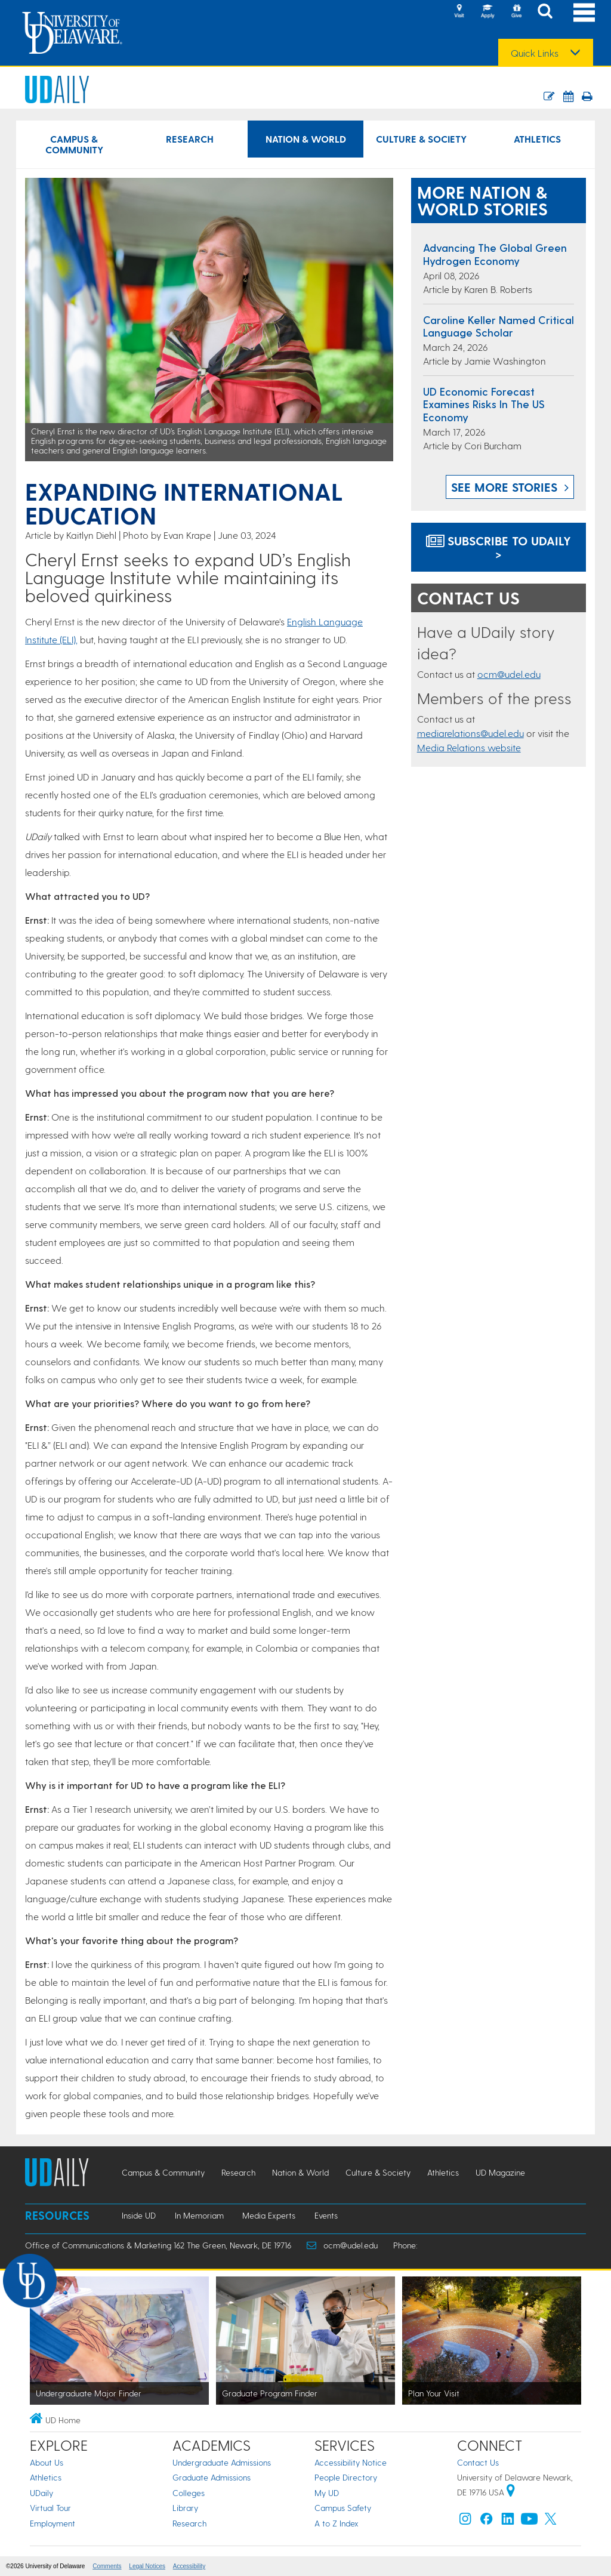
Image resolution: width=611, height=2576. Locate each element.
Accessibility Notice (350, 2462)
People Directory (345, 2477)
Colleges (188, 2493)
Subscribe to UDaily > (498, 547)
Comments (106, 2566)
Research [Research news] (190, 138)
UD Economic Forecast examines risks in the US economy (484, 404)
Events (326, 2215)
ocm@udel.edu (509, 674)
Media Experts (268, 2215)
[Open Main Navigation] (584, 12)
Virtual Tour (50, 2508)
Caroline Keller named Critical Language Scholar (498, 326)
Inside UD (139, 2215)
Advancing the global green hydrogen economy (495, 254)
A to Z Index (336, 2523)
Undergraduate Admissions (221, 2462)
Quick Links (534, 53)
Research (189, 2523)
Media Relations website (469, 747)
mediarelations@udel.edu (470, 733)
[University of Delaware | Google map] (511, 2492)
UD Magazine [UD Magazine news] (500, 2172)
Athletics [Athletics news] (537, 138)
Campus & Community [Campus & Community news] (74, 144)
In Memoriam (199, 2215)
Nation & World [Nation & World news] (306, 138)
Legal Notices (147, 2566)
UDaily (41, 2493)
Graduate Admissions (211, 2477)
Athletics (45, 2477)
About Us (46, 2462)
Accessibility (189, 2566)
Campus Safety (342, 2508)
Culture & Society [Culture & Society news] (421, 138)
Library (185, 2508)
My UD (326, 2493)
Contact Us (478, 2462)
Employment (52, 2523)
